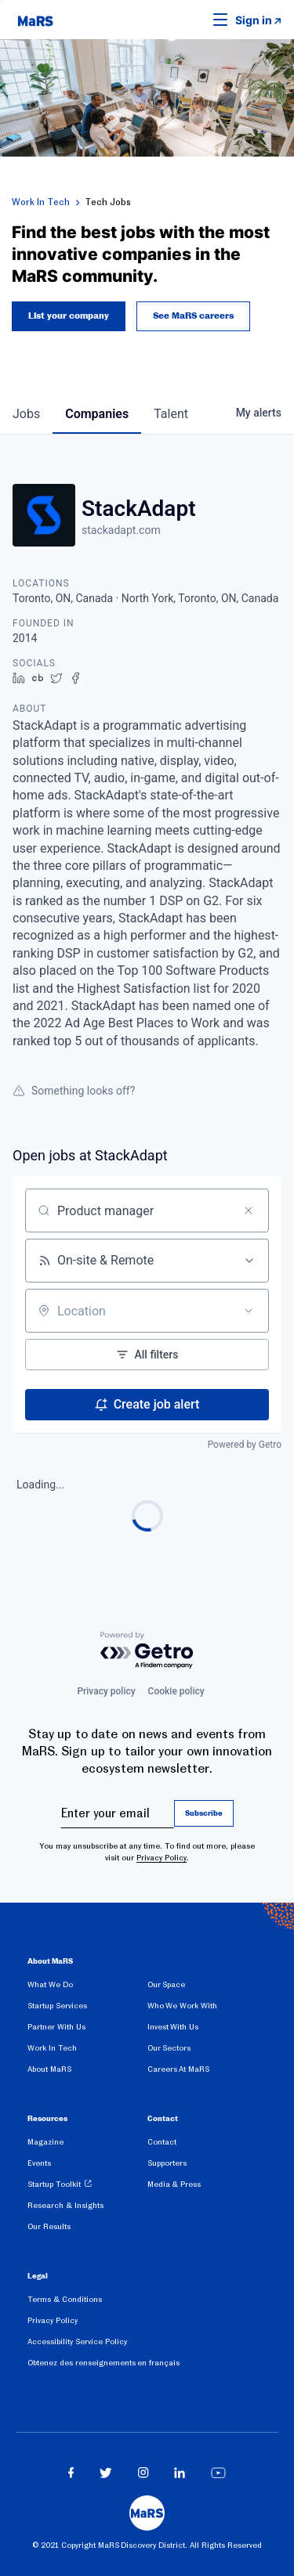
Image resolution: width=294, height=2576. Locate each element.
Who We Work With (182, 2005)
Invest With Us (173, 2026)
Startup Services (57, 2005)
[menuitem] (87, 1987)
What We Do (50, 1984)
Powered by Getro (244, 1444)
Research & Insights (65, 2205)
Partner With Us (56, 2026)
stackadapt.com (121, 530)
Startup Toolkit (54, 2184)
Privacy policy (106, 1691)
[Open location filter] (248, 1310)
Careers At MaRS (178, 2069)
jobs (26, 413)
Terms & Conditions (64, 2299)
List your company (68, 316)
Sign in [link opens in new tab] (253, 20)
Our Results (49, 2226)
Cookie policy (176, 1691)
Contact (161, 2142)
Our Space (166, 1984)
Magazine (45, 2142)
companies (97, 413)
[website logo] (35, 19)
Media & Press (174, 2184)
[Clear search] (248, 1210)
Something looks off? (74, 1090)
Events (39, 2163)
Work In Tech (41, 202)
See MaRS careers (193, 316)
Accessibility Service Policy (77, 2341)
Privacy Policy (161, 1857)
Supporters (167, 2163)
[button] (196, 20)
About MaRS (49, 2069)
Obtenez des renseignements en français (103, 2362)
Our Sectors (169, 2048)
